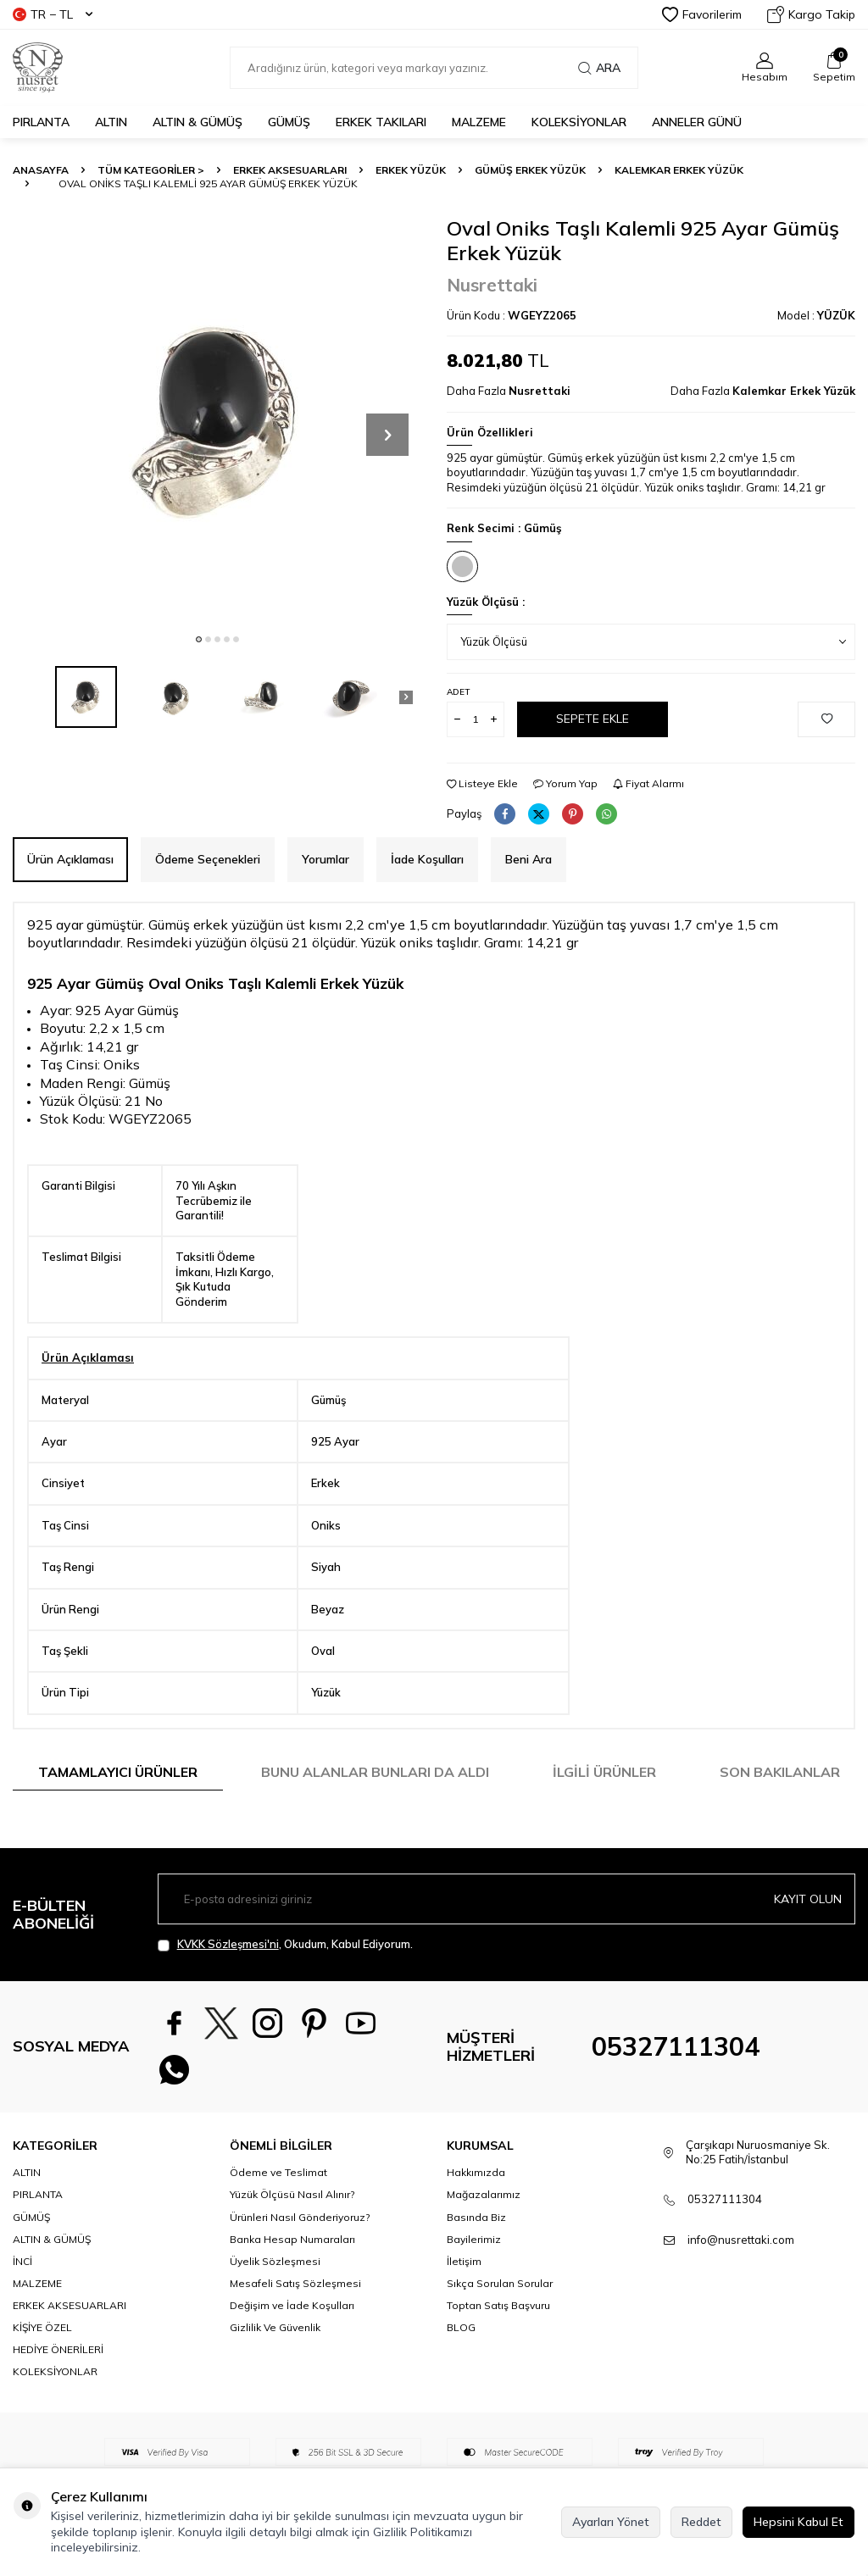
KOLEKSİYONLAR (578, 122)
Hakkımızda (476, 2172)
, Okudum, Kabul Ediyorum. (285, 1944)
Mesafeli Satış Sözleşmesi (295, 2283)
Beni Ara (528, 859)
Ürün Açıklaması (70, 859)
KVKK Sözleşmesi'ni (228, 1944)
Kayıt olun (808, 1899)
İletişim (464, 2261)
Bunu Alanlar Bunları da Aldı (375, 1771)
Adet (458, 691)
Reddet (701, 2521)
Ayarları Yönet (610, 2521)
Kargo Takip (811, 14)
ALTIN (111, 122)
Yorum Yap (565, 783)
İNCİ (22, 2261)
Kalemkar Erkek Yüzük (679, 170)
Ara (599, 67)
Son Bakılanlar (780, 1771)
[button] (199, 639)
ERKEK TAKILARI (381, 122)
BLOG (461, 2327)
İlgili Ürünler (604, 1771)
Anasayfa (41, 170)
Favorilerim (702, 14)
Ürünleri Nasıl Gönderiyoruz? (300, 2217)
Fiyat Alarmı (648, 783)
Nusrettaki (492, 285)
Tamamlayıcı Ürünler (118, 1771)
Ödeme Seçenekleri (207, 859)
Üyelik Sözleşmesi (275, 2261)
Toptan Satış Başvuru (498, 2305)
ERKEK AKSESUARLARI (290, 170)
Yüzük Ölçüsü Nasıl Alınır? (292, 2194)
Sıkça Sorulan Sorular (500, 2283)
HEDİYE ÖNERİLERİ (58, 2349)
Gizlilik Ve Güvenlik (275, 2327)
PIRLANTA (41, 122)
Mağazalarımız (483, 2194)
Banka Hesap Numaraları (292, 2239)
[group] (217, 420)
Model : (816, 315)
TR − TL (52, 14)
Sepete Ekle (592, 718)
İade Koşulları (427, 859)
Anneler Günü (697, 122)
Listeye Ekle (482, 783)
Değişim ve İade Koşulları (292, 2305)
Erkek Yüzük (411, 170)
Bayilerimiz (474, 2239)
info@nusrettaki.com (740, 2239)
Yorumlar (325, 859)
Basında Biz (476, 2217)
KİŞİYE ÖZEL (42, 2327)
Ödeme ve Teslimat (278, 2172)
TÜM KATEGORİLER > (150, 170)
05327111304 (676, 2046)
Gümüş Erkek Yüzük (530, 170)
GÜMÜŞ (289, 122)
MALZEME (479, 122)
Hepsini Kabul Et (798, 2521)
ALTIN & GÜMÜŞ (197, 122)
